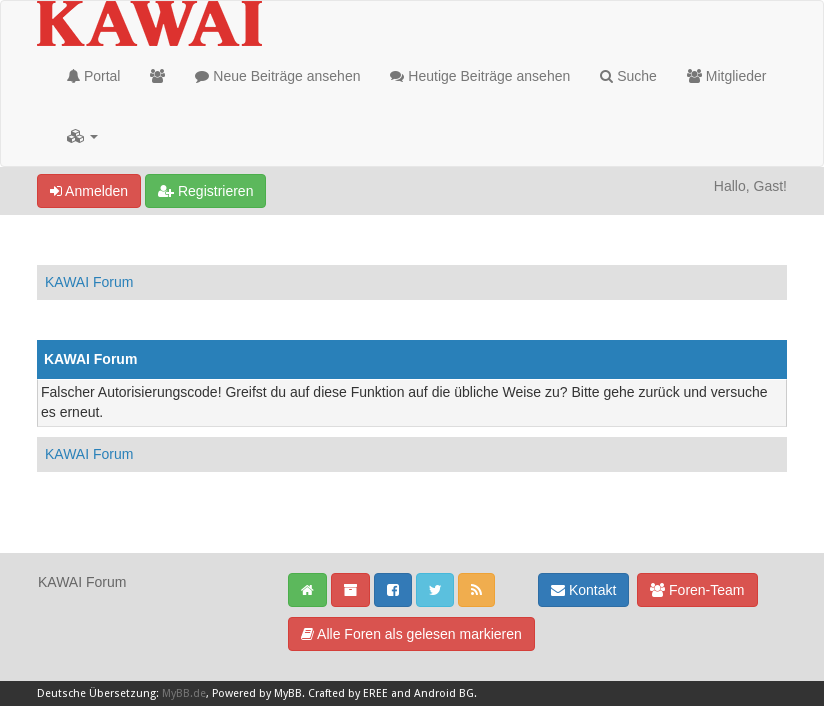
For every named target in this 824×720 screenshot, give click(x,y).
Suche (628, 76)
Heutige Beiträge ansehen (480, 76)
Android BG (444, 693)
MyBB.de (184, 693)
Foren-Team (697, 590)
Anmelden (89, 191)
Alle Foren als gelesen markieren (411, 634)
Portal (93, 76)
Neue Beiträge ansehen (277, 76)
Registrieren (205, 191)
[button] (82, 136)
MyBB (288, 693)
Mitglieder (727, 76)
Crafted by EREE (348, 693)
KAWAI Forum (89, 282)
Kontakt (583, 590)
